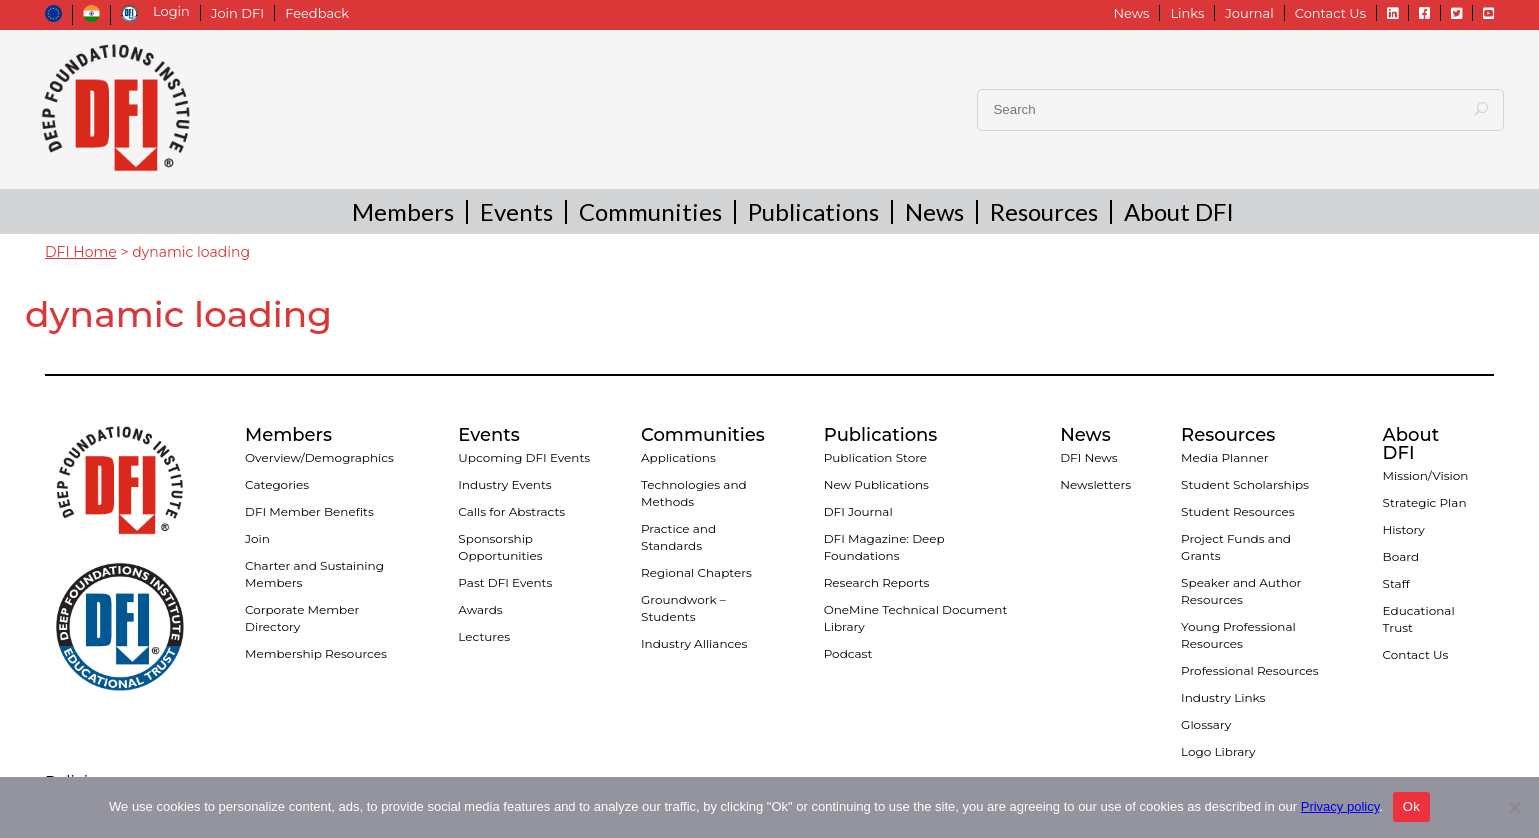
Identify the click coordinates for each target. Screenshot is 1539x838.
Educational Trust (1419, 619)
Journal (1249, 13)
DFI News (1089, 457)
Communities (650, 213)
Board (1401, 556)
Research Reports (877, 582)
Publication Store (875, 457)
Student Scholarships (1245, 484)
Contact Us (1330, 13)
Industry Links (1223, 697)
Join (257, 538)
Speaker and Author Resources (1241, 591)
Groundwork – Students (683, 608)
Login (171, 11)
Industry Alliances (694, 643)
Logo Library (1218, 751)
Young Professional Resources (1238, 635)
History (1404, 529)
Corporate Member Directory (302, 618)
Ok (1411, 806)
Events (516, 213)
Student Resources (1238, 511)
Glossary (1206, 724)
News (1131, 13)
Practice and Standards (678, 537)
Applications (678, 457)
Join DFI (237, 13)
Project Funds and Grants (1236, 547)
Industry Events (504, 484)
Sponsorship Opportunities (500, 547)
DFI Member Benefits (309, 511)
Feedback (317, 13)
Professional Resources (1250, 670)
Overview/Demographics (319, 457)
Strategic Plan (1425, 502)
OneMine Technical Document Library (916, 618)
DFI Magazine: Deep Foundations (884, 547)
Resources (1044, 213)
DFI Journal (858, 511)
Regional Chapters (696, 572)
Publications (813, 213)
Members (403, 213)
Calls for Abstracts (511, 511)
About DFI (1179, 213)
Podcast (848, 653)
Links (1187, 13)
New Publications (876, 484)
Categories (277, 484)
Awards (480, 609)
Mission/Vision (1426, 475)
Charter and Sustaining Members (314, 574)
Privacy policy (1340, 806)
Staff (1396, 583)
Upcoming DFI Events (524, 457)
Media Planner (1225, 457)
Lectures (484, 636)
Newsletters (1095, 484)
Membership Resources (316, 653)
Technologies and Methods (694, 493)
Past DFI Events (505, 582)
